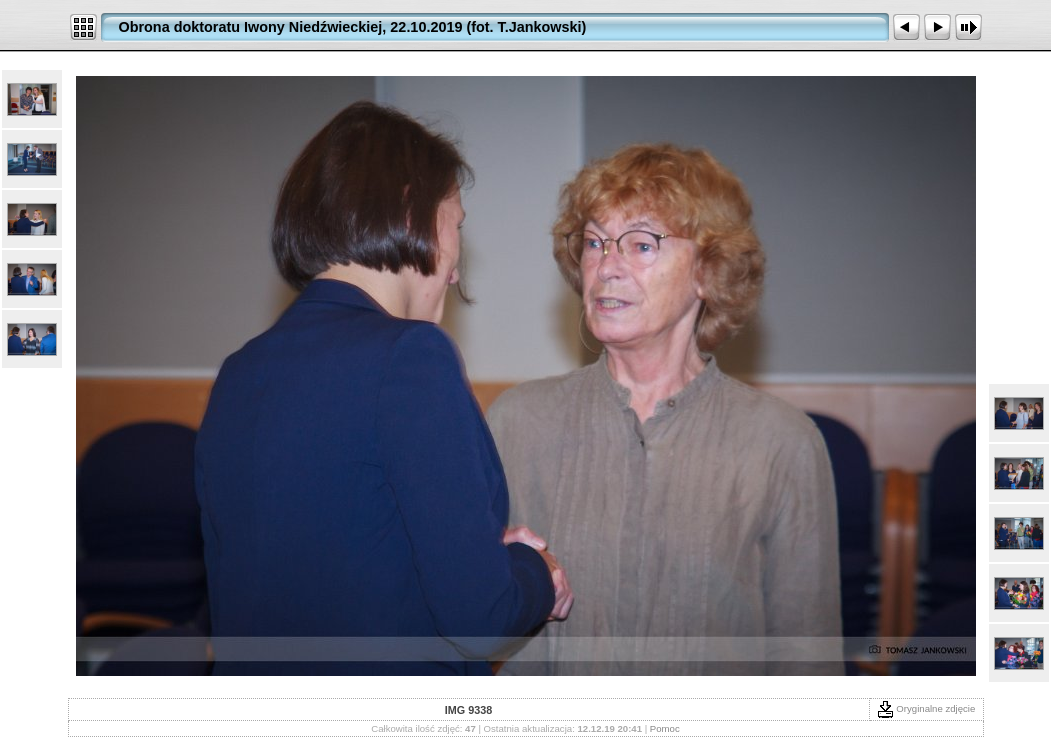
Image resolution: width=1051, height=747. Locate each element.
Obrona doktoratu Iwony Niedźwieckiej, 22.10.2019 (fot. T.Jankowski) (353, 27)
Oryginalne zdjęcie (926, 708)
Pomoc (665, 728)
